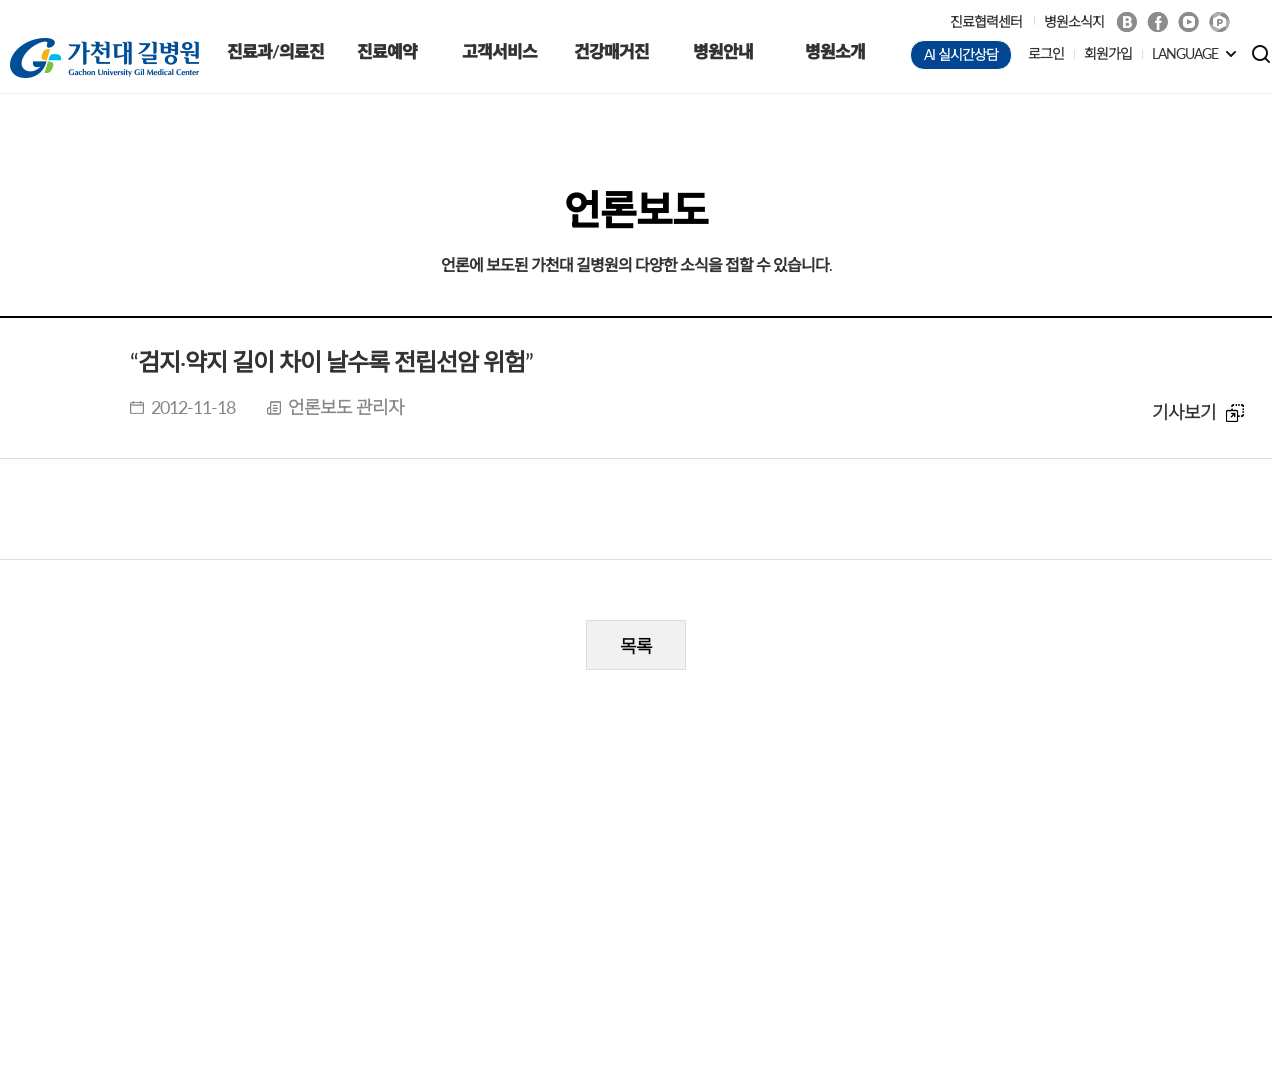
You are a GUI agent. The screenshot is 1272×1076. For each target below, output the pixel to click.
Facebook (1157, 22)
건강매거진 (611, 51)
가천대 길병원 (104, 58)
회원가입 (1108, 53)
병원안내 (723, 51)
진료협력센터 (986, 21)
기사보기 (1184, 412)
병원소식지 (1074, 21)
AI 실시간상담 (961, 54)
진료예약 (387, 51)
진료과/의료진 (275, 51)
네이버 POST (1219, 22)
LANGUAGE (1185, 53)
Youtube (1188, 22)
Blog (1126, 22)
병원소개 (835, 51)
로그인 (1046, 53)
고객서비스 (499, 51)
